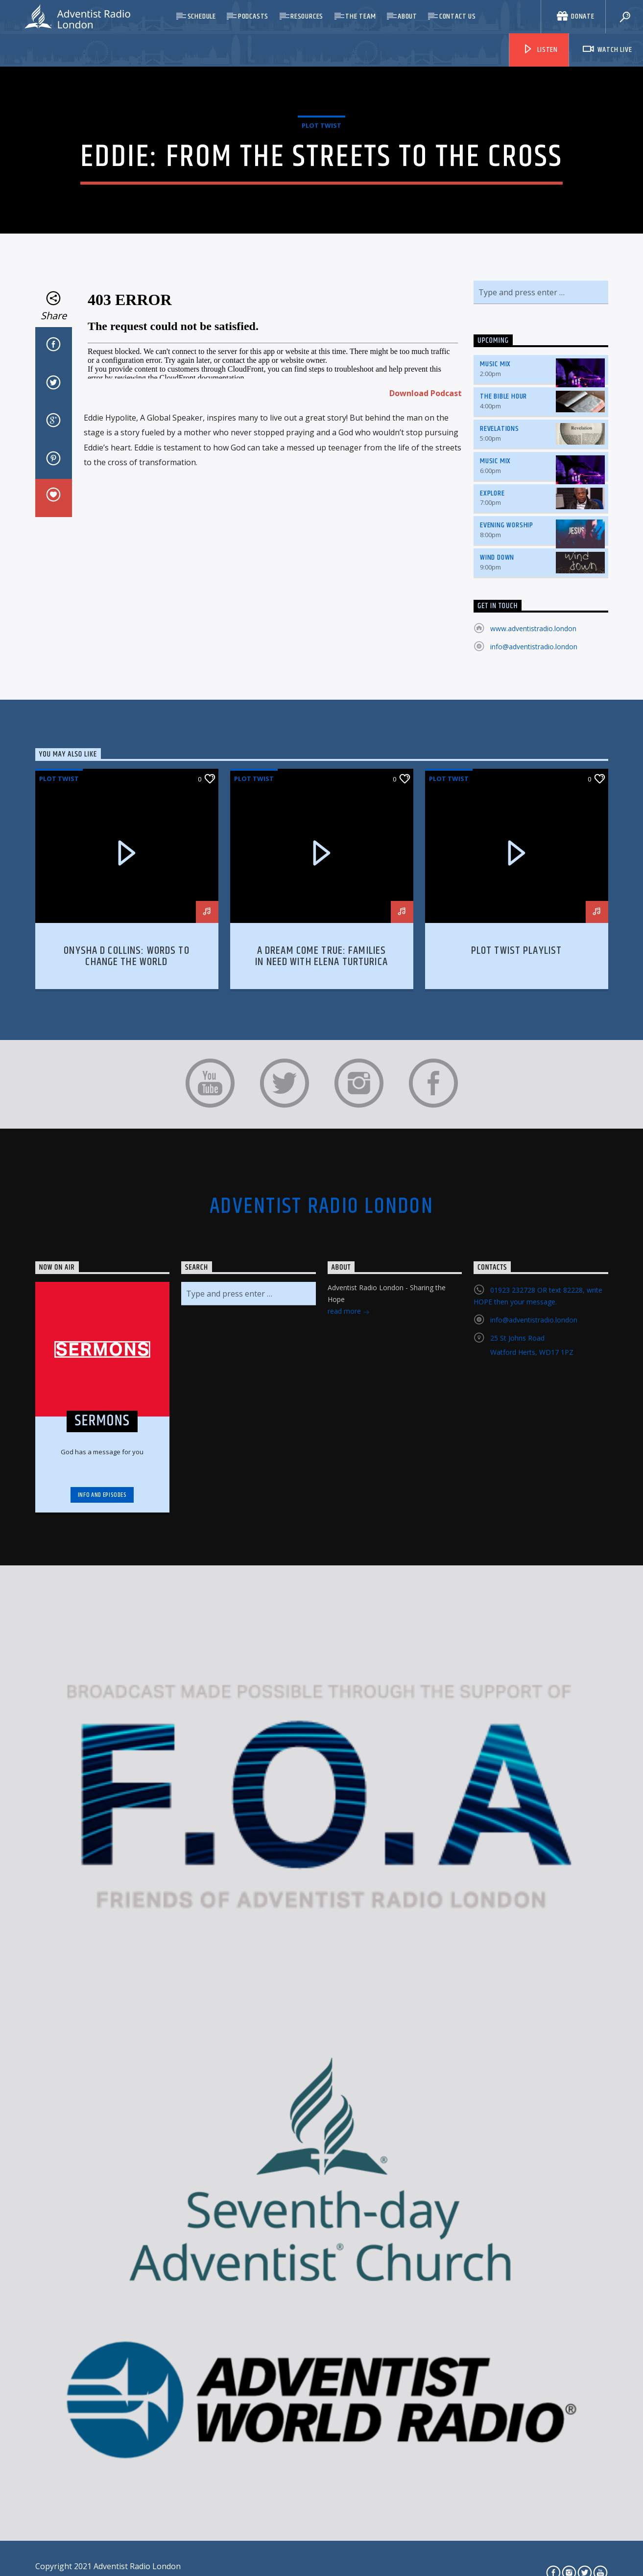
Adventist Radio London (321, 1337)
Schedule (202, 16)
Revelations (499, 559)
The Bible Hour (503, 527)
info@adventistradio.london (533, 777)
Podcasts (253, 16)
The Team (360, 16)
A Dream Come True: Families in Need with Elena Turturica (321, 1086)
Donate (576, 16)
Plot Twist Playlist (516, 1080)
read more (349, 1442)
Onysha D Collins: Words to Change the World (126, 1086)
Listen (540, 50)
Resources (306, 16)
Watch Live (607, 50)
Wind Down (497, 688)
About (407, 16)
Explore (492, 623)
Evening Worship (506, 656)
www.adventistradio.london (533, 759)
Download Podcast (425, 523)
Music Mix (495, 495)
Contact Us (457, 16)
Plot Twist (321, 190)
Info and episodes (102, 1625)
